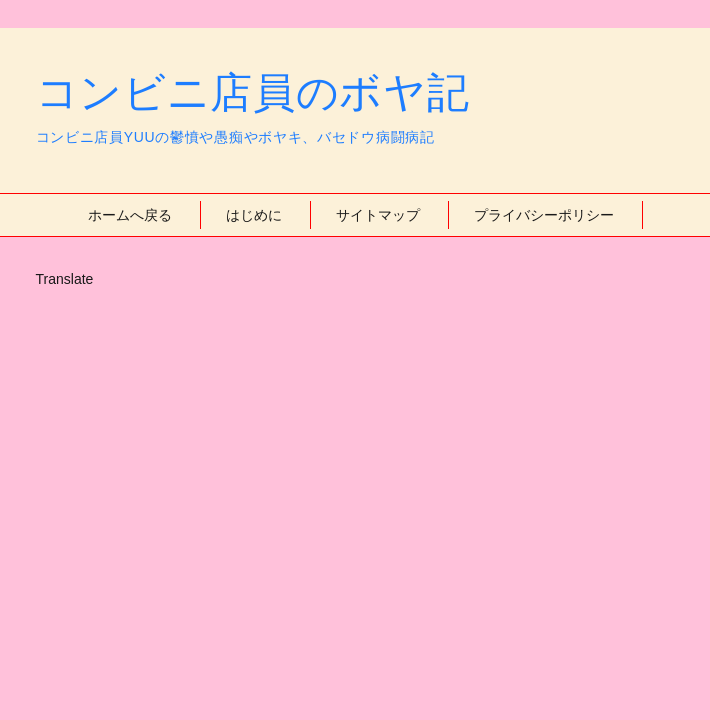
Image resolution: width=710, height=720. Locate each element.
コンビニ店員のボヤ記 (253, 92)
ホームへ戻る (130, 215)
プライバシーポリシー (544, 215)
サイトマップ (378, 215)
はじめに (254, 215)
